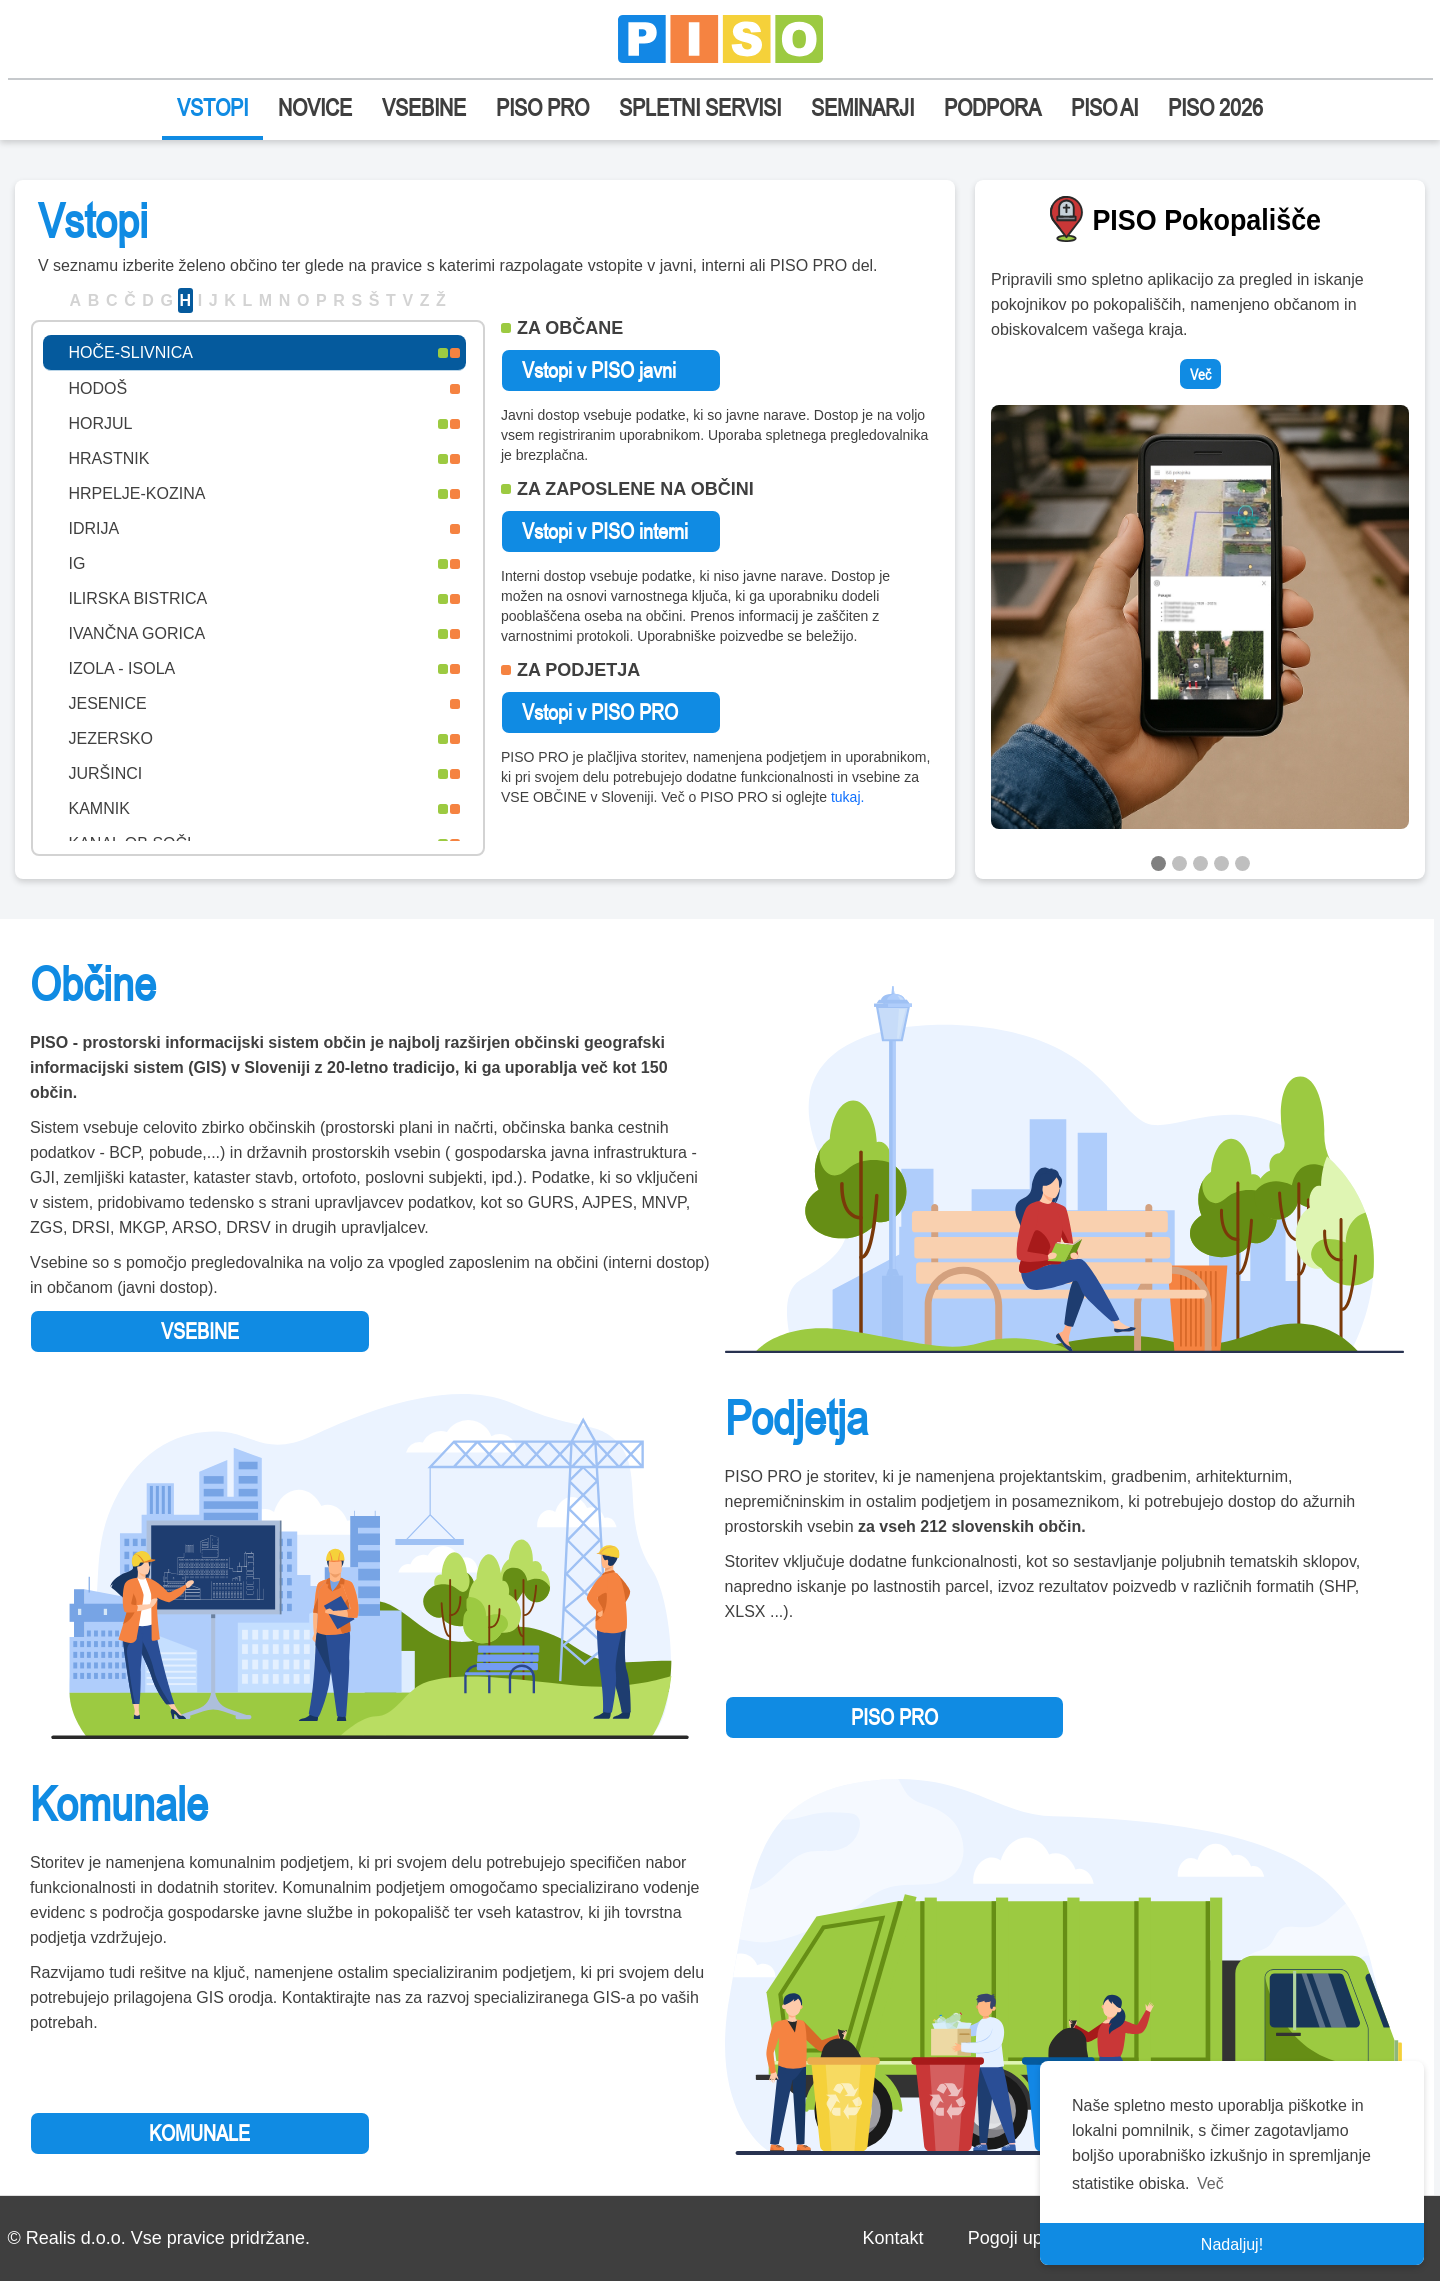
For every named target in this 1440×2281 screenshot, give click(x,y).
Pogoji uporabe (1028, 2238)
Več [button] (1210, 2183)
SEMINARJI (862, 107)
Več (1200, 374)
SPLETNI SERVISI (700, 107)
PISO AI (1104, 107)
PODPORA (992, 107)
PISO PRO (542, 107)
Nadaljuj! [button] (1232, 2244)
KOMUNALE (199, 2133)
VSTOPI (212, 107)
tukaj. (847, 797)
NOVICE (315, 107)
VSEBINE (424, 107)
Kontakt (892, 2238)
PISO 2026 (1215, 107)
